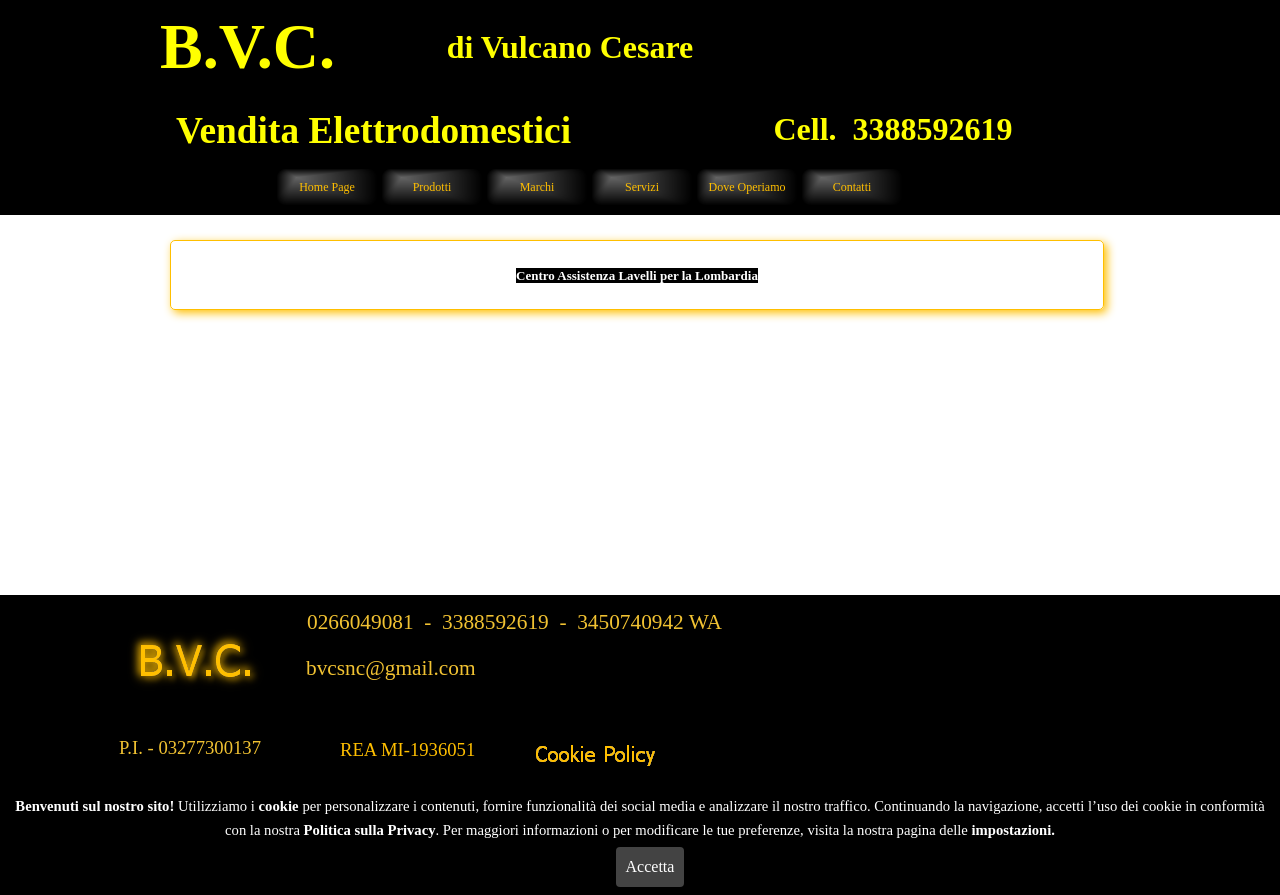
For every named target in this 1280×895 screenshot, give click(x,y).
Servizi (642, 187)
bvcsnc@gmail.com (391, 668)
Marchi (537, 187)
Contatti (852, 187)
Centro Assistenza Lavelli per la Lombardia (637, 275)
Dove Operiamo (747, 187)
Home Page (327, 187)
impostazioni (1011, 830)
